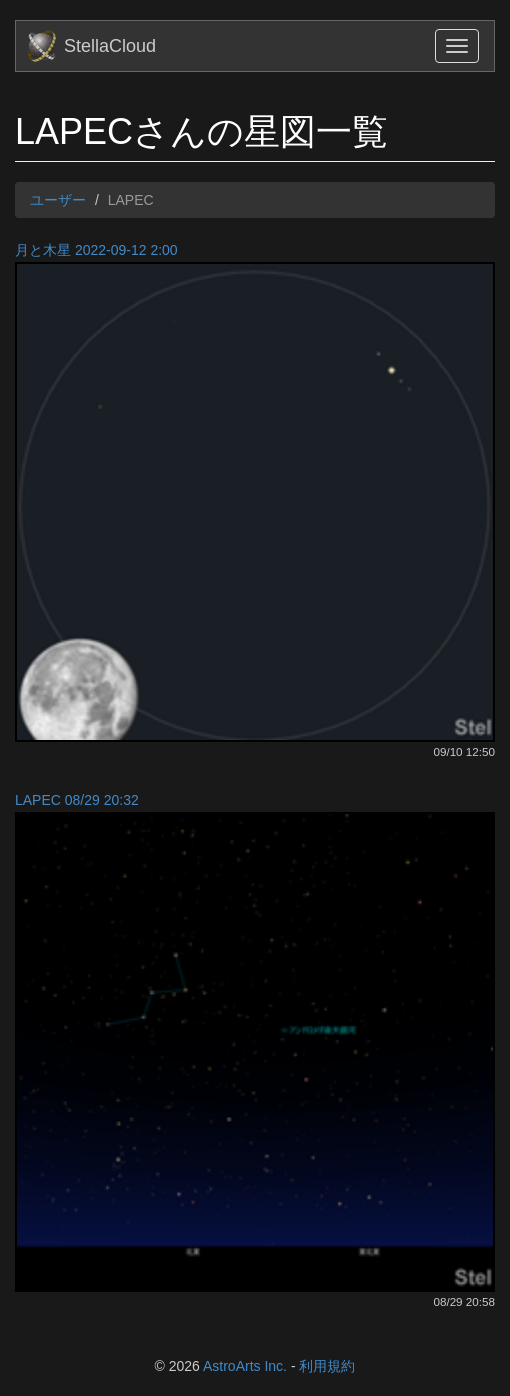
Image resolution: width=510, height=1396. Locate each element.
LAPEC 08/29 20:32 (77, 800)
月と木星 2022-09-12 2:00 (96, 250)
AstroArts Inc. (245, 1366)
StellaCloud (110, 46)
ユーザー (58, 200)
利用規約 (327, 1366)
